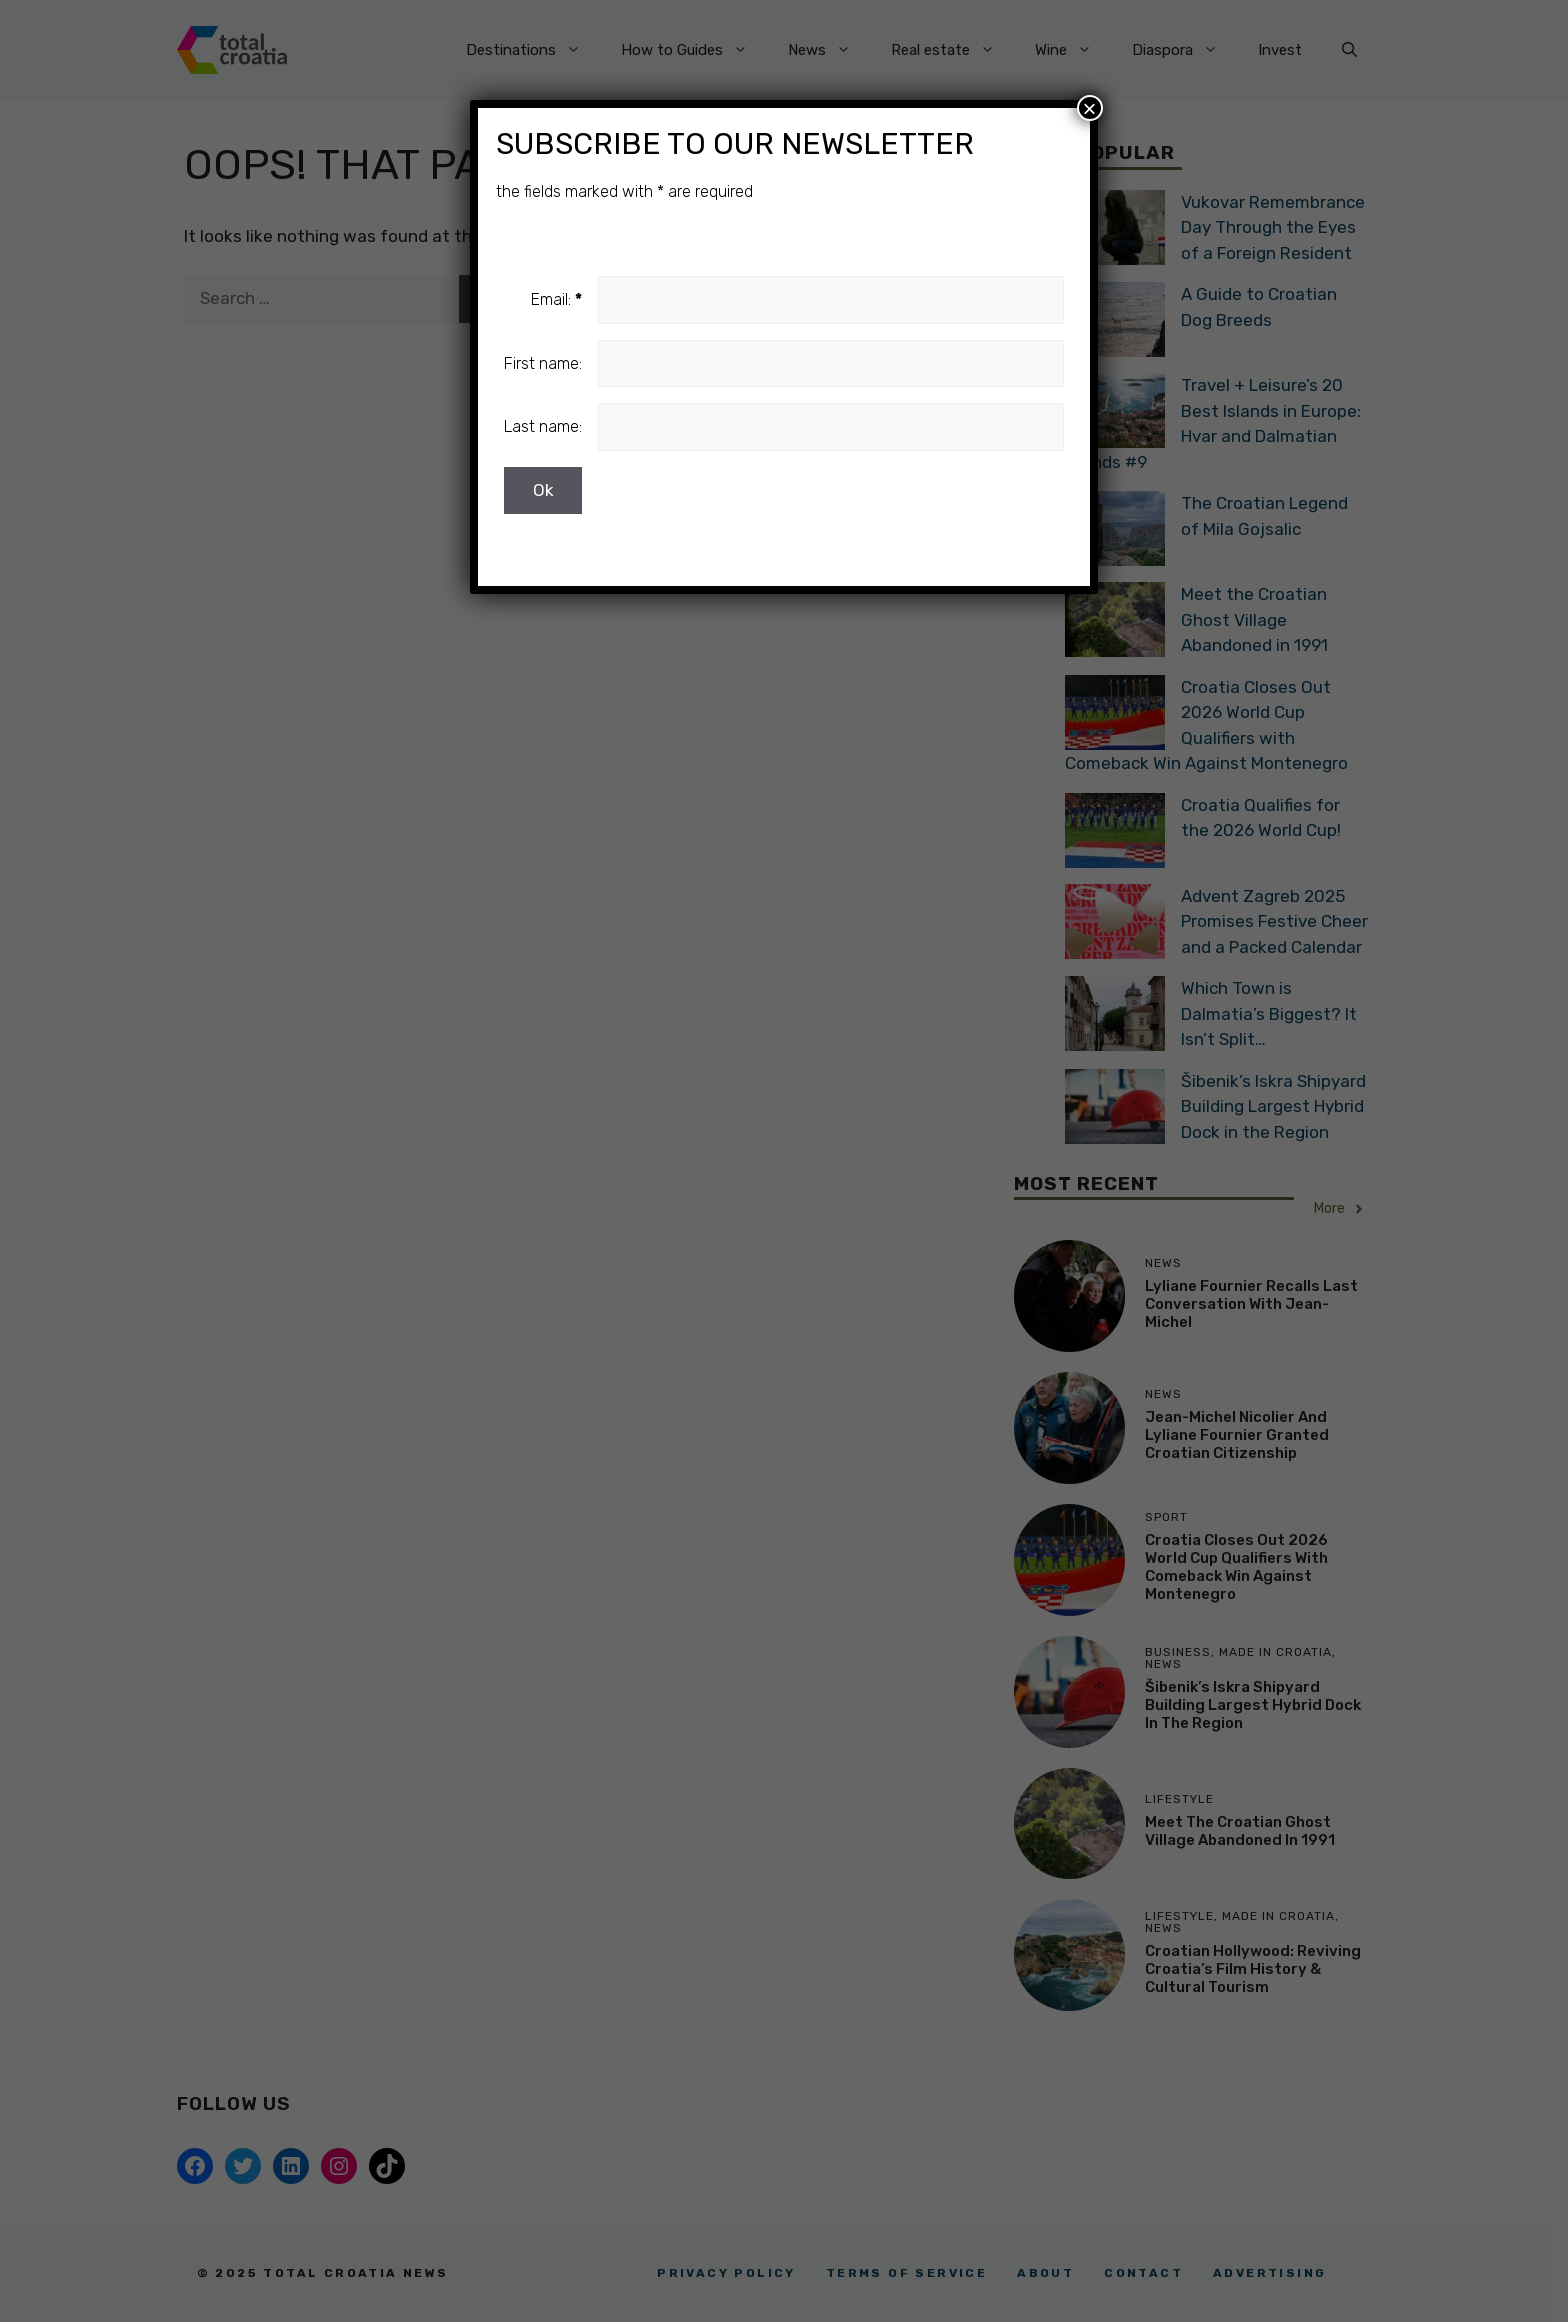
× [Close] (1090, 108)
